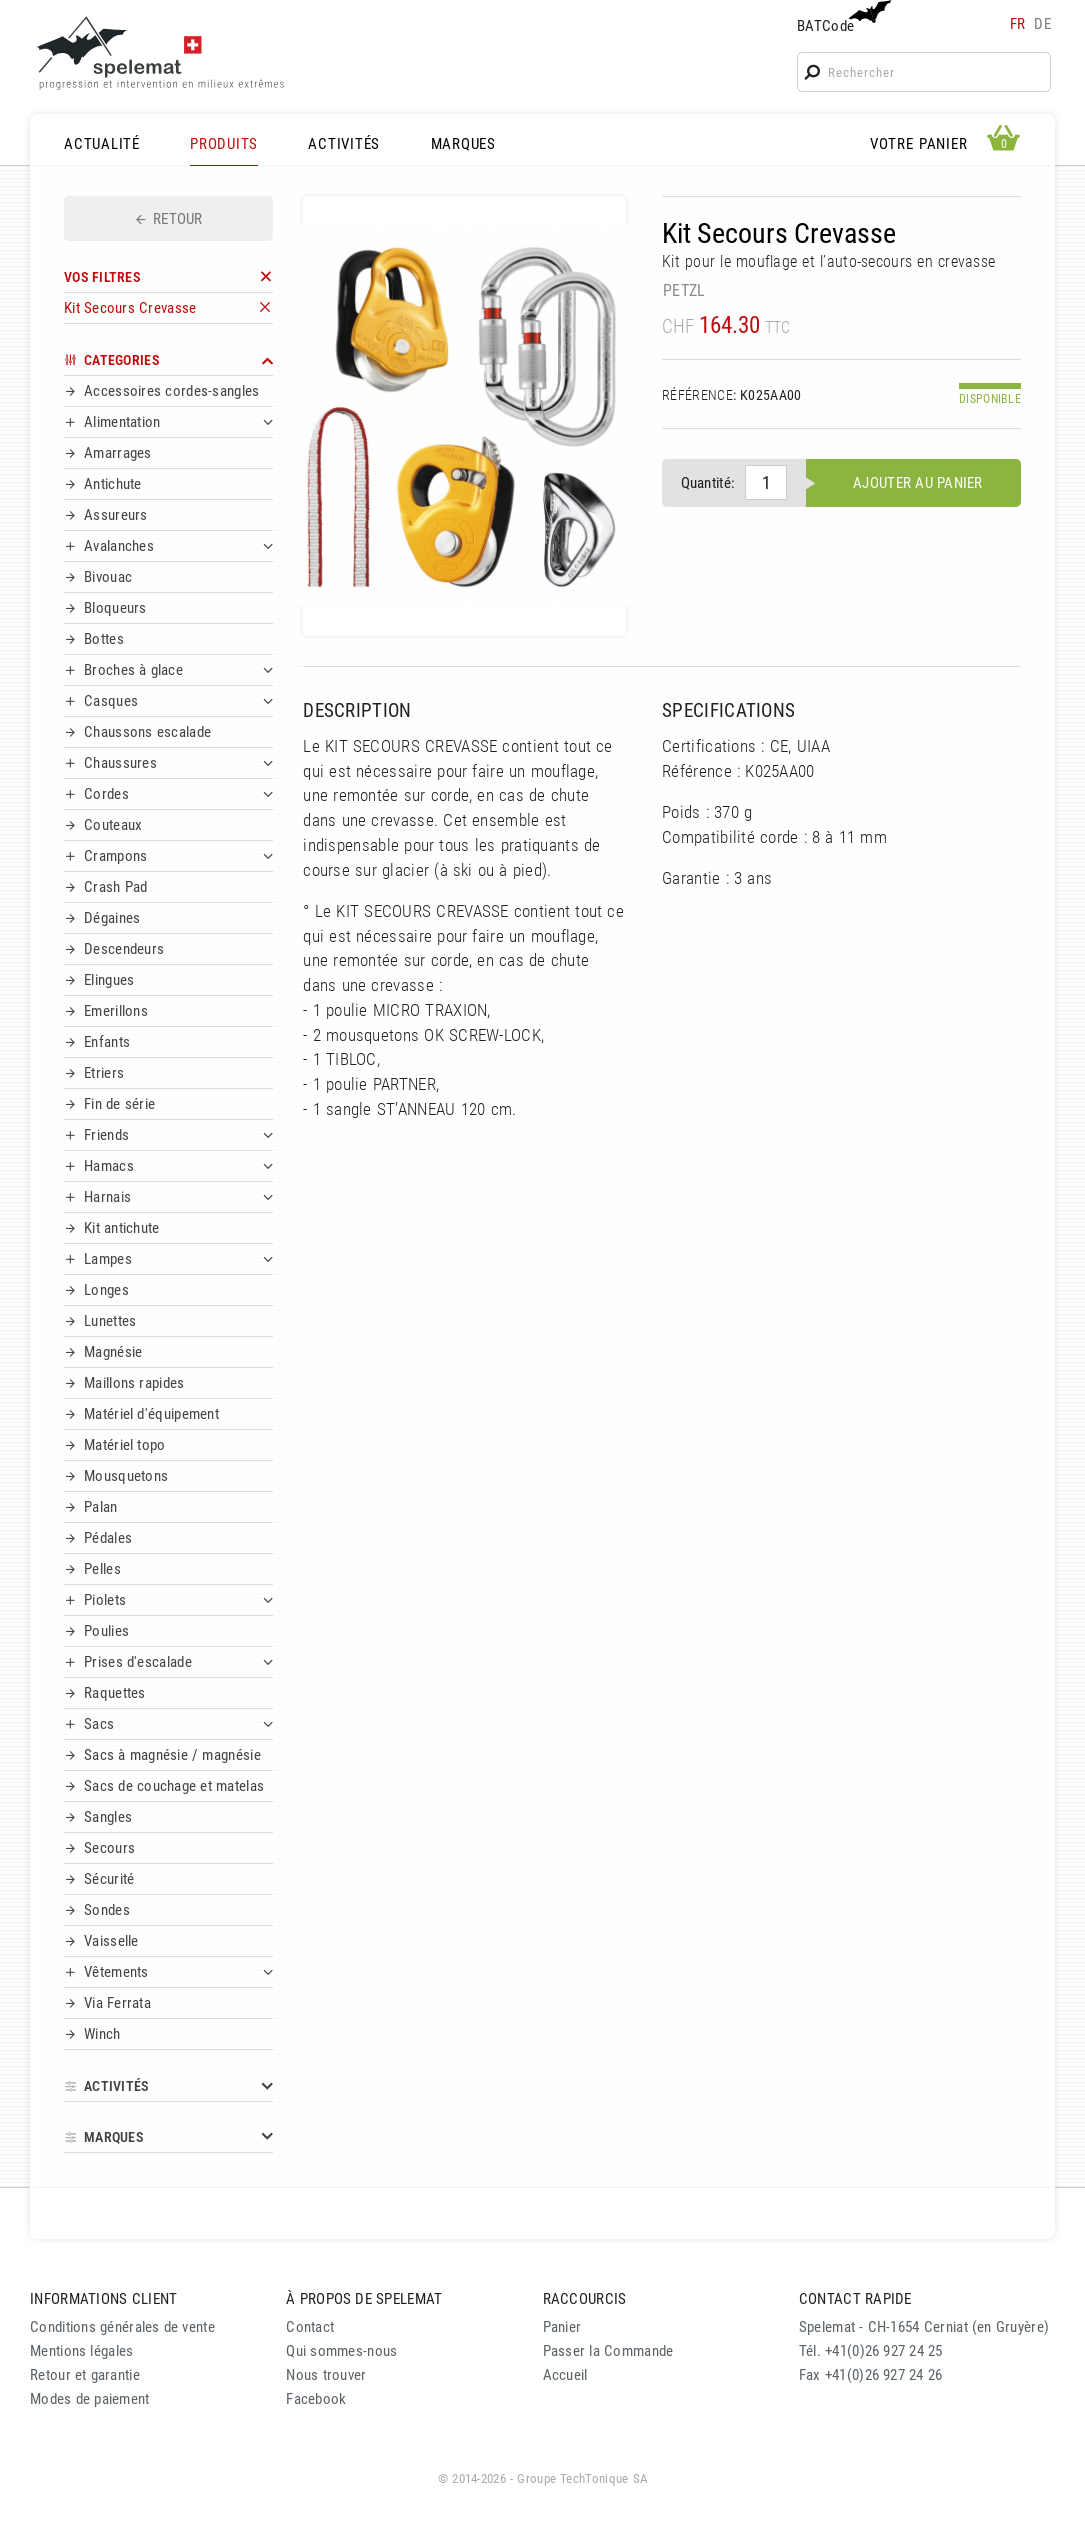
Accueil (565, 2375)
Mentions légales (82, 2351)
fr (1018, 24)
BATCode (842, 17)
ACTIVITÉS (344, 144)
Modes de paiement (90, 2399)
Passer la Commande (608, 2351)
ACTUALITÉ (102, 144)
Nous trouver (326, 2375)
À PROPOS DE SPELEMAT (364, 2299)
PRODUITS (224, 144)
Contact (310, 2327)
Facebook (316, 2399)
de (1042, 24)
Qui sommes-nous (341, 2351)
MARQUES (463, 144)
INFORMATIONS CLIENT (103, 2299)
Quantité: (708, 483)
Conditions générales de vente (122, 2327)
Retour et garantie (85, 2375)
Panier (562, 2327)
